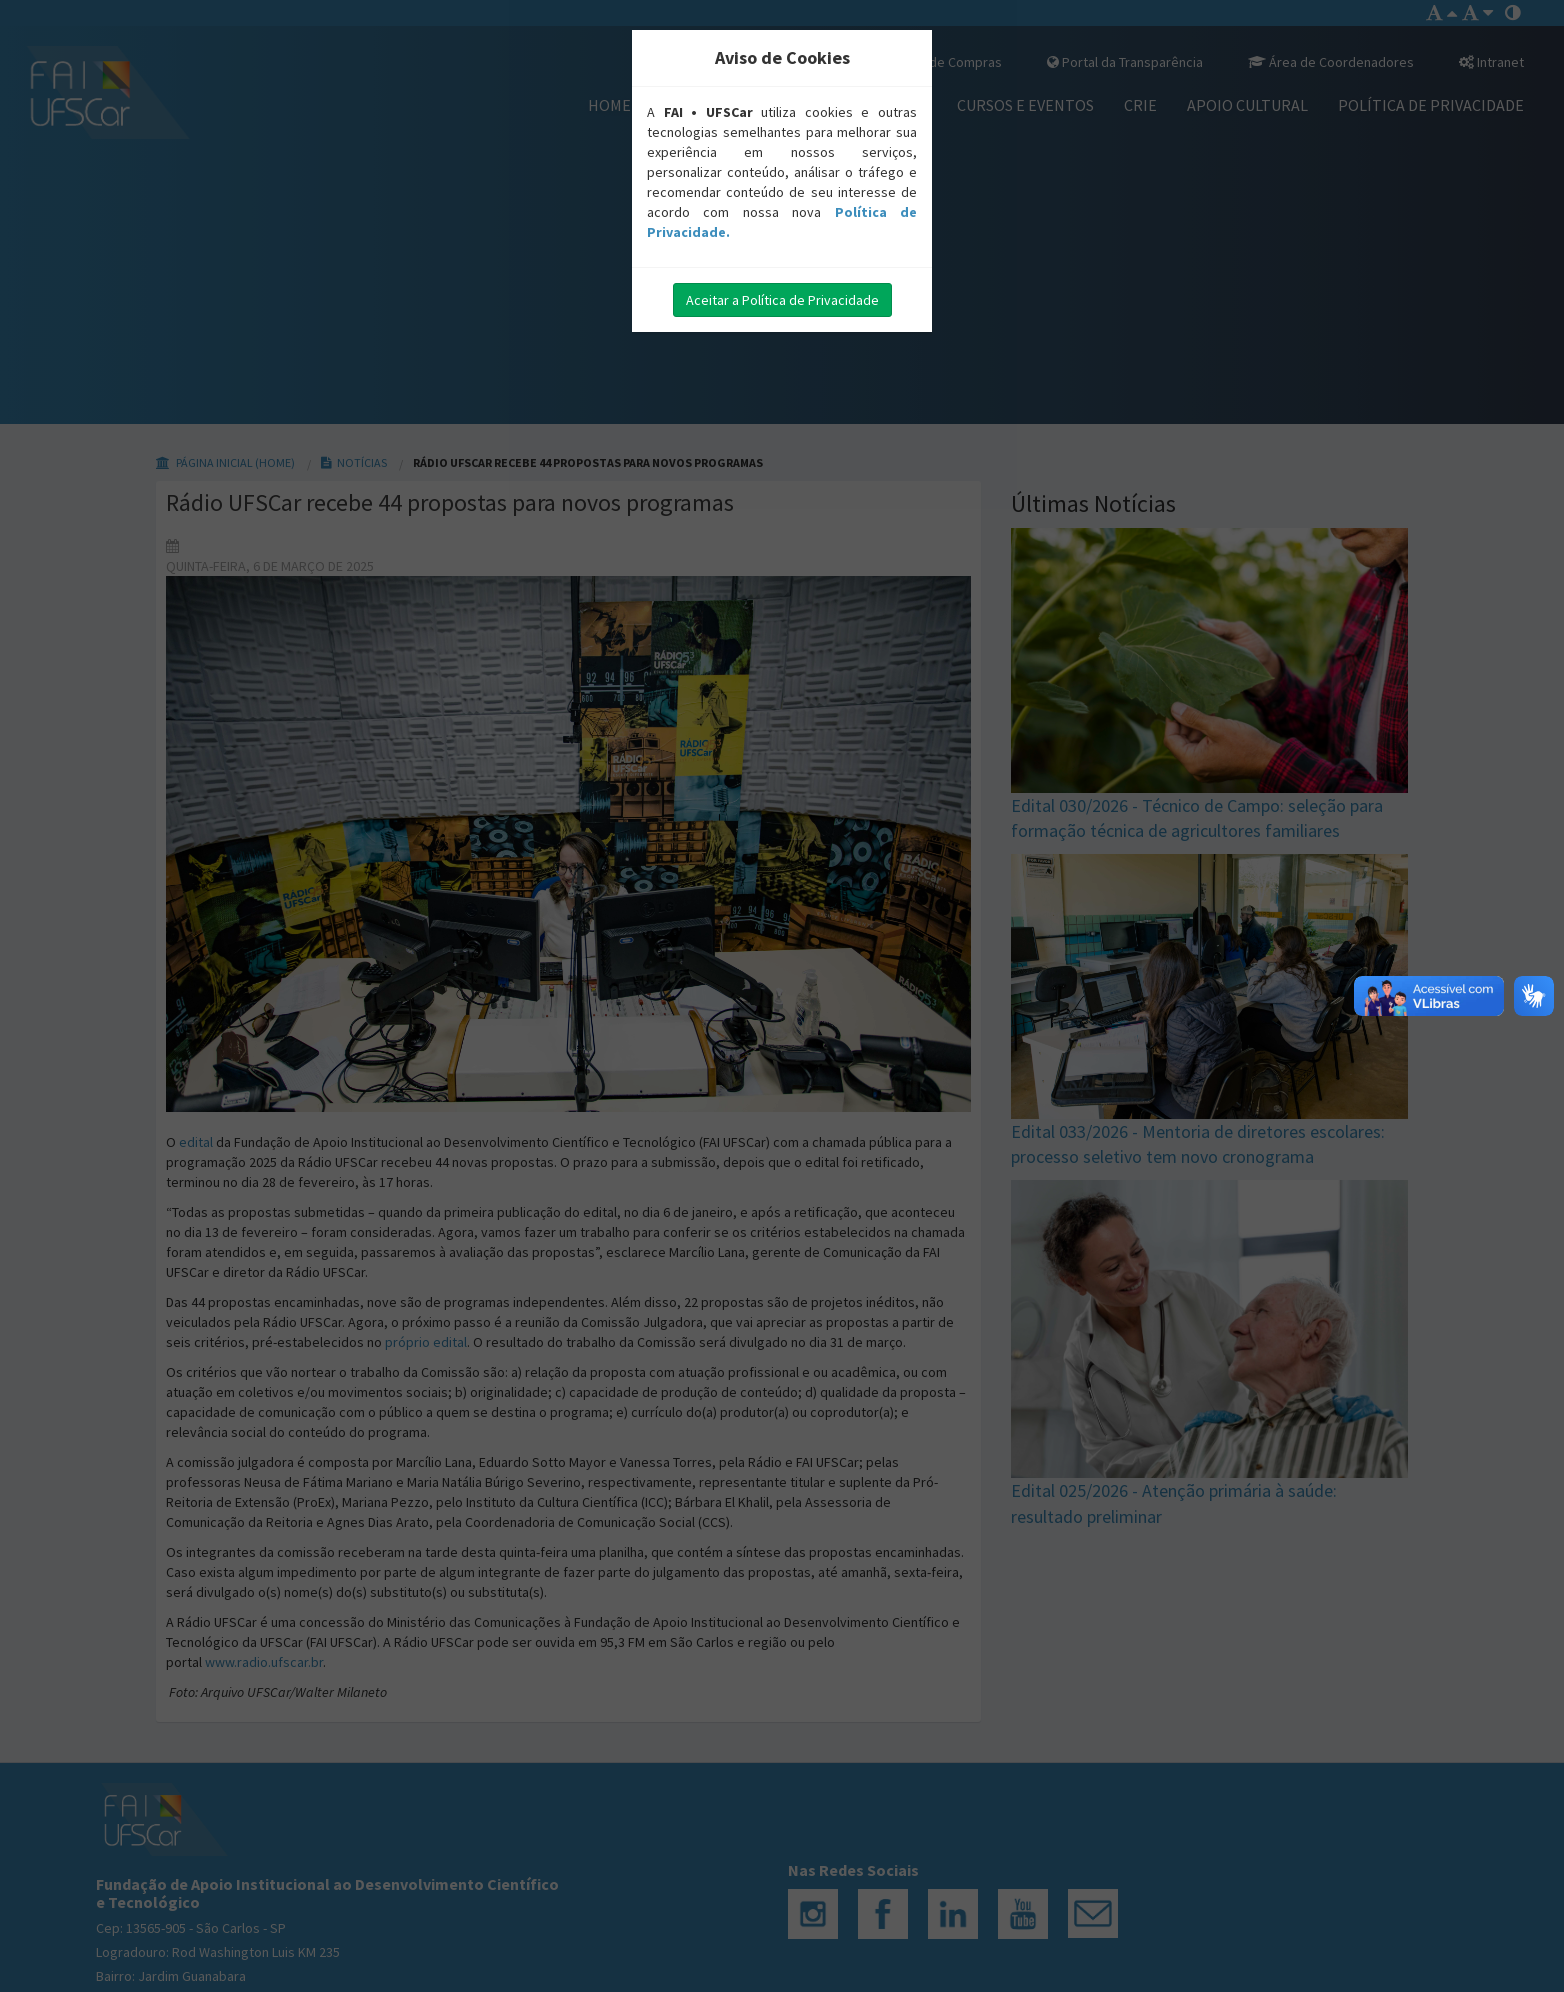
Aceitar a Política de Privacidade (782, 300)
